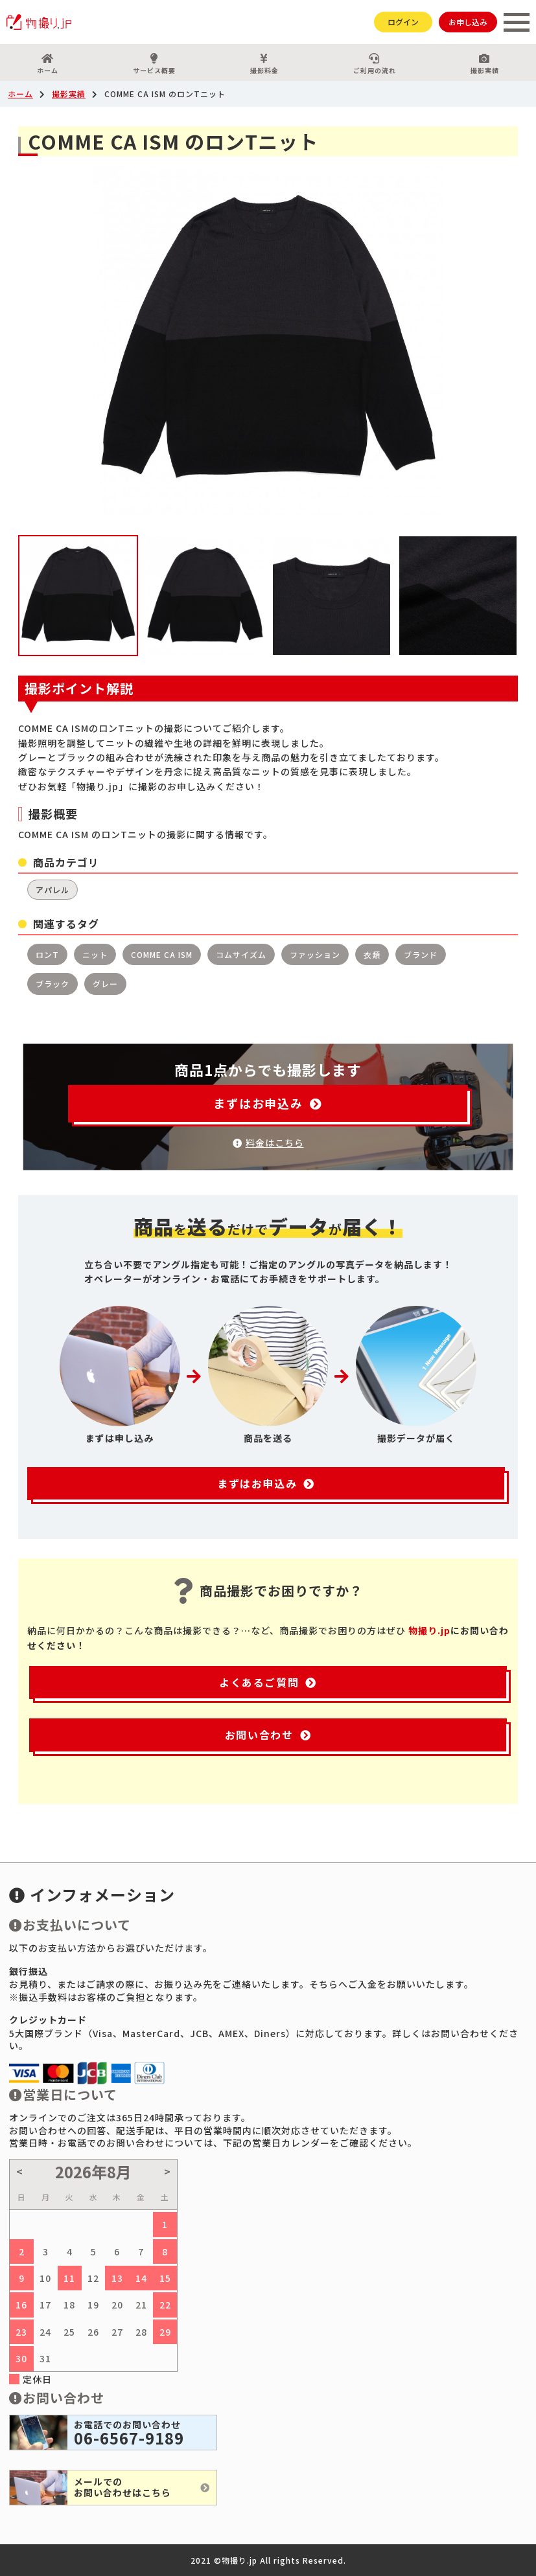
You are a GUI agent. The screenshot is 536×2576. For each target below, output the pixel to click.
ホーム (48, 64)
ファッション (315, 954)
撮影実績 (484, 64)
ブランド (420, 954)
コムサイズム (241, 954)
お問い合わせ (268, 1734)
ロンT (47, 954)
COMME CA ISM (161, 954)
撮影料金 (264, 64)
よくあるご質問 (268, 1682)
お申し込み (468, 21)
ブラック (52, 983)
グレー (105, 983)
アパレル (52, 889)
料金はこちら (268, 1142)
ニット (95, 954)
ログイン (403, 21)
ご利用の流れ (374, 64)
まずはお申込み (267, 1103)
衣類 (372, 954)
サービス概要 (154, 64)
